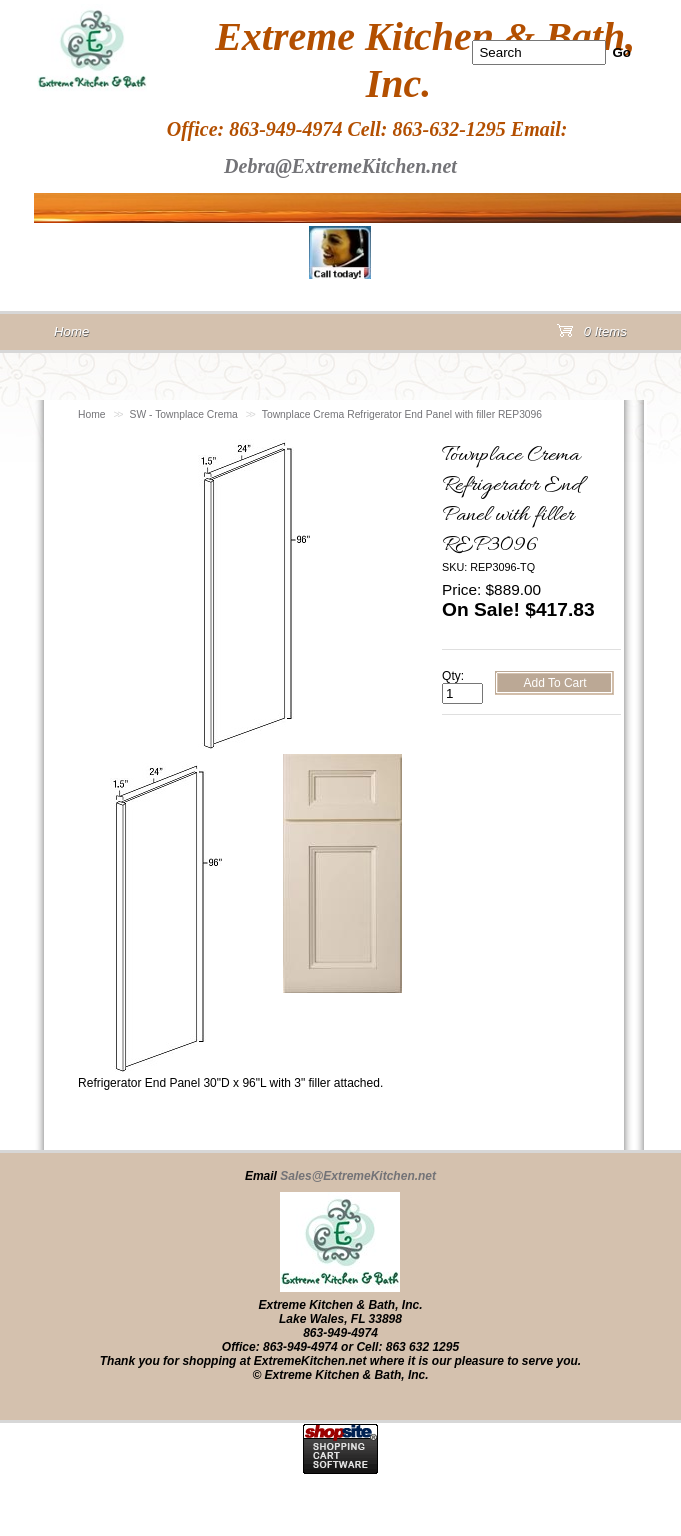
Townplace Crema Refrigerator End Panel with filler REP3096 (402, 414)
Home (92, 414)
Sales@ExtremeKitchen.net (358, 1176)
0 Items (592, 335)
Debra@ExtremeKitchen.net (340, 166)
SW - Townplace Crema (184, 414)
